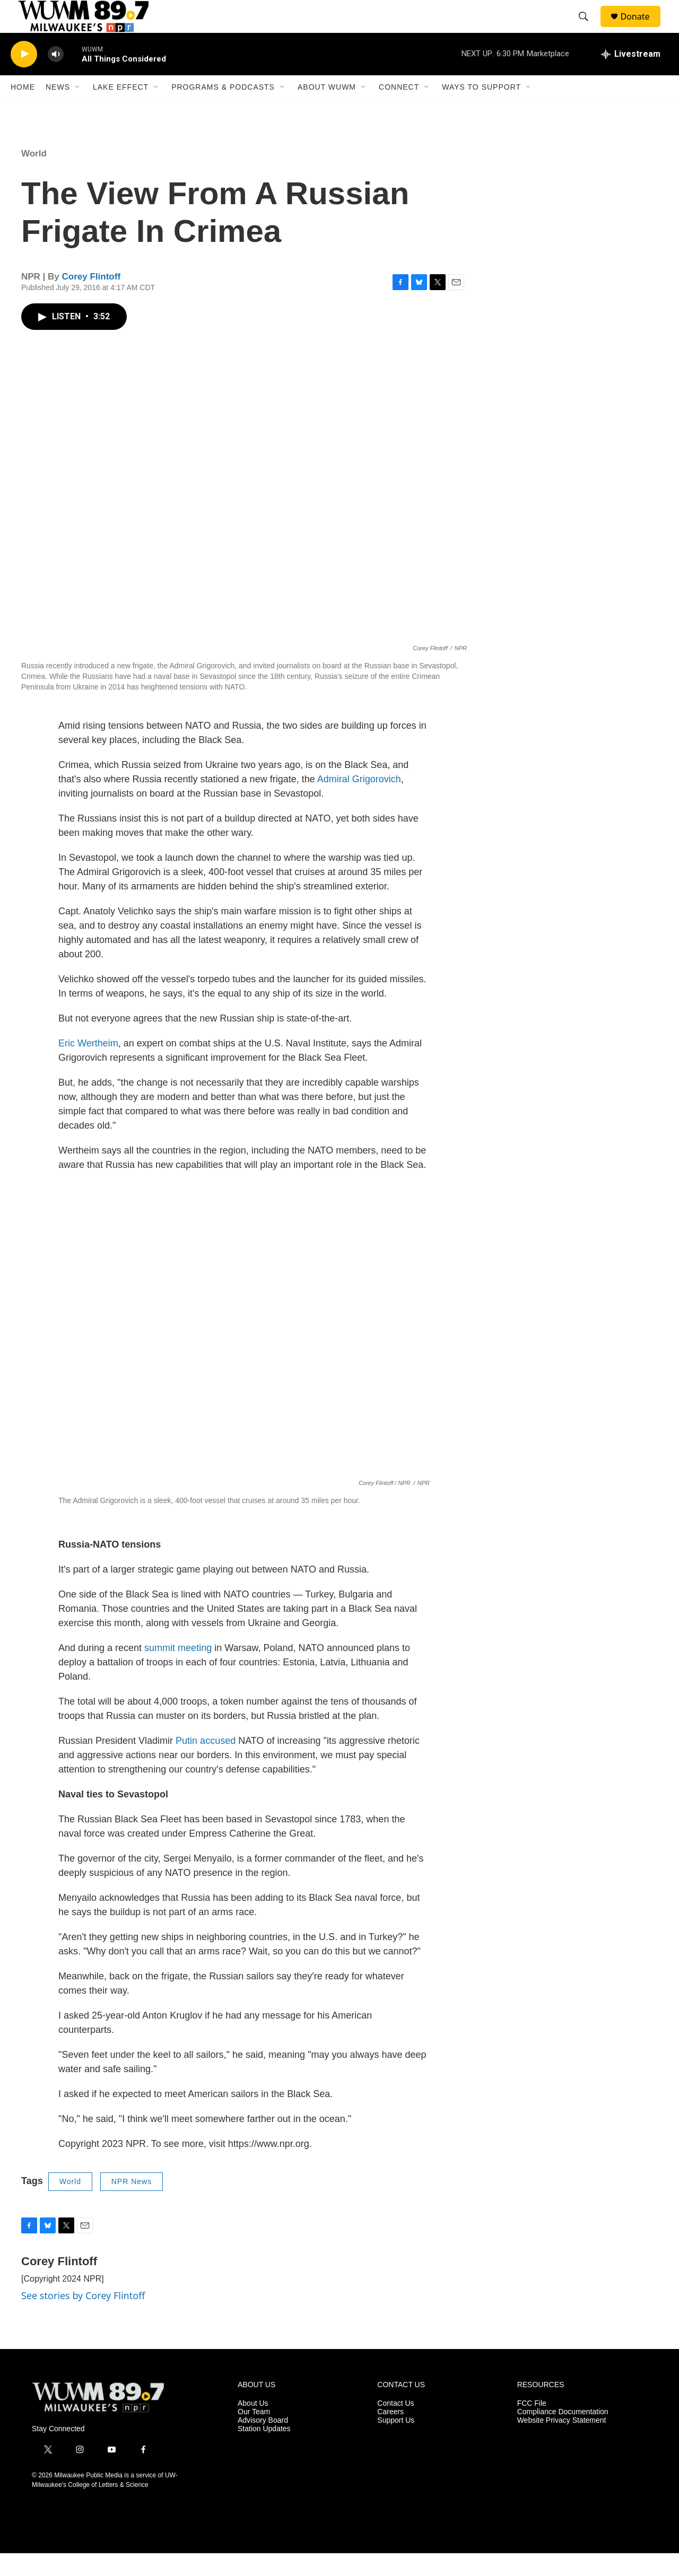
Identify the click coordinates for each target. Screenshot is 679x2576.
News (58, 110)
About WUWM (327, 110)
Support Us (395, 2444)
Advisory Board (263, 2444)
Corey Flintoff (91, 300)
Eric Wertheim (88, 1066)
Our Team (254, 2435)
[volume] (56, 77)
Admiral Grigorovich (359, 802)
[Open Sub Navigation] (78, 110)
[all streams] (630, 77)
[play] (23, 77)
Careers (390, 2435)
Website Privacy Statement (561, 2444)
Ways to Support (481, 110)
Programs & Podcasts (223, 110)
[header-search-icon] (588, 28)
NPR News (131, 2204)
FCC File (531, 2427)
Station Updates (264, 2452)
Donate (641, 27)
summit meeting (178, 1671)
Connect (399, 110)
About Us (253, 2427)
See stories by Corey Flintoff (83, 2318)
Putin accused (206, 1764)
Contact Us (395, 2427)
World (34, 176)
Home (23, 110)
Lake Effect (121, 110)
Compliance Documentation (562, 2435)
